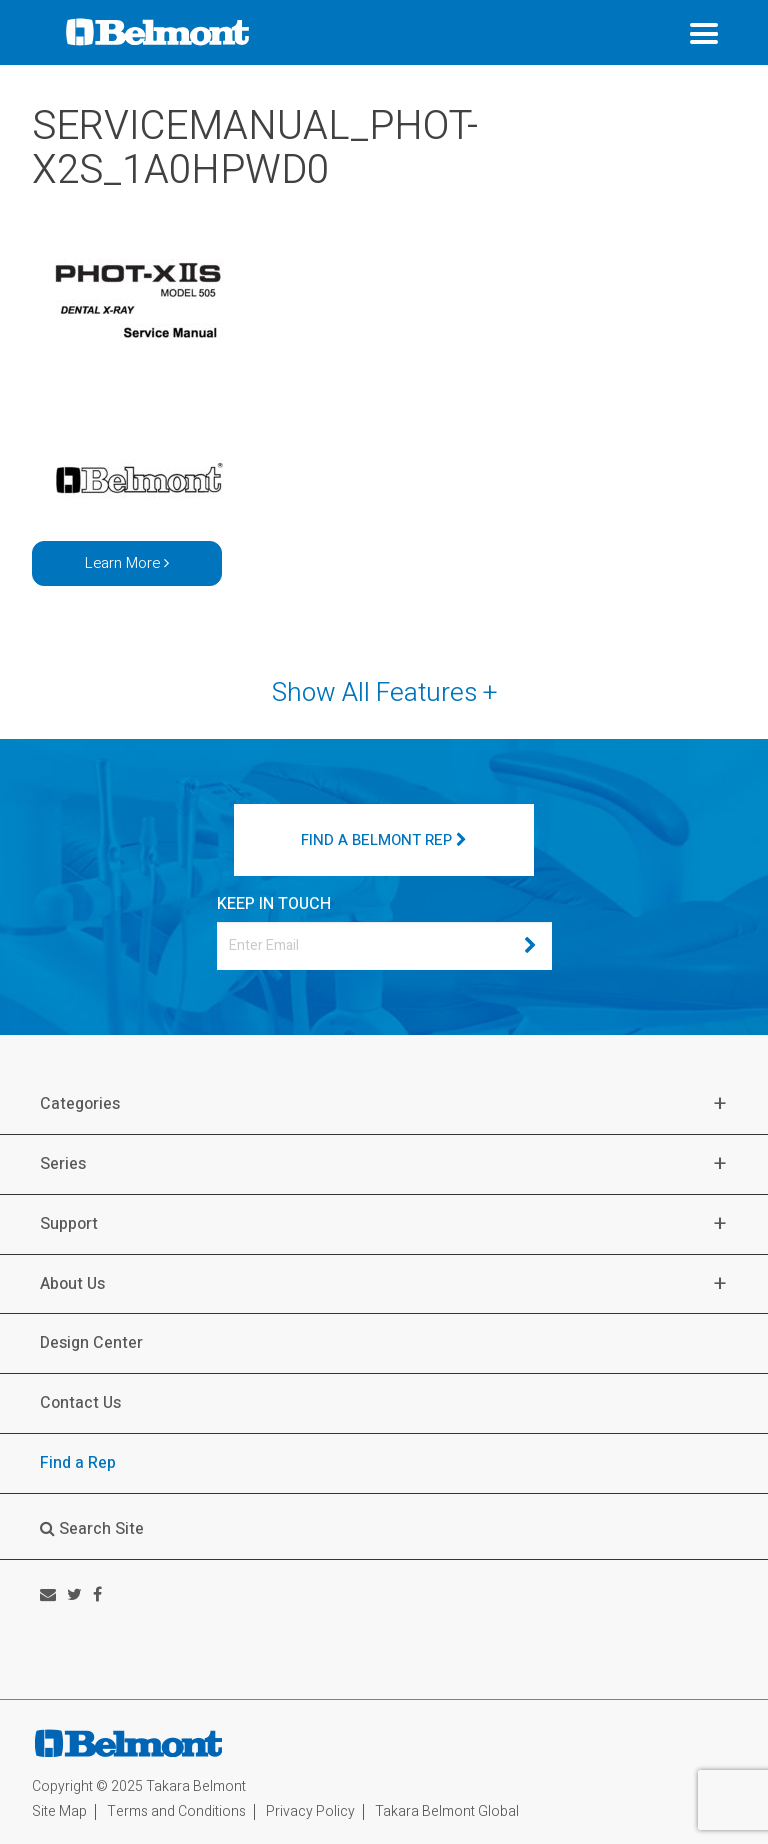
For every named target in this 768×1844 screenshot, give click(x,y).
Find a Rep (78, 1463)
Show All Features (384, 693)
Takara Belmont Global (447, 1811)
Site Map (59, 1811)
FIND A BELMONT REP (384, 840)
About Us (72, 1284)
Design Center (91, 1343)
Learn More (127, 563)
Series (63, 1164)
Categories (80, 1104)
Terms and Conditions (176, 1811)
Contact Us (80, 1403)
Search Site (92, 1529)
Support (69, 1224)
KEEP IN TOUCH (274, 904)
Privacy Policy (310, 1811)
